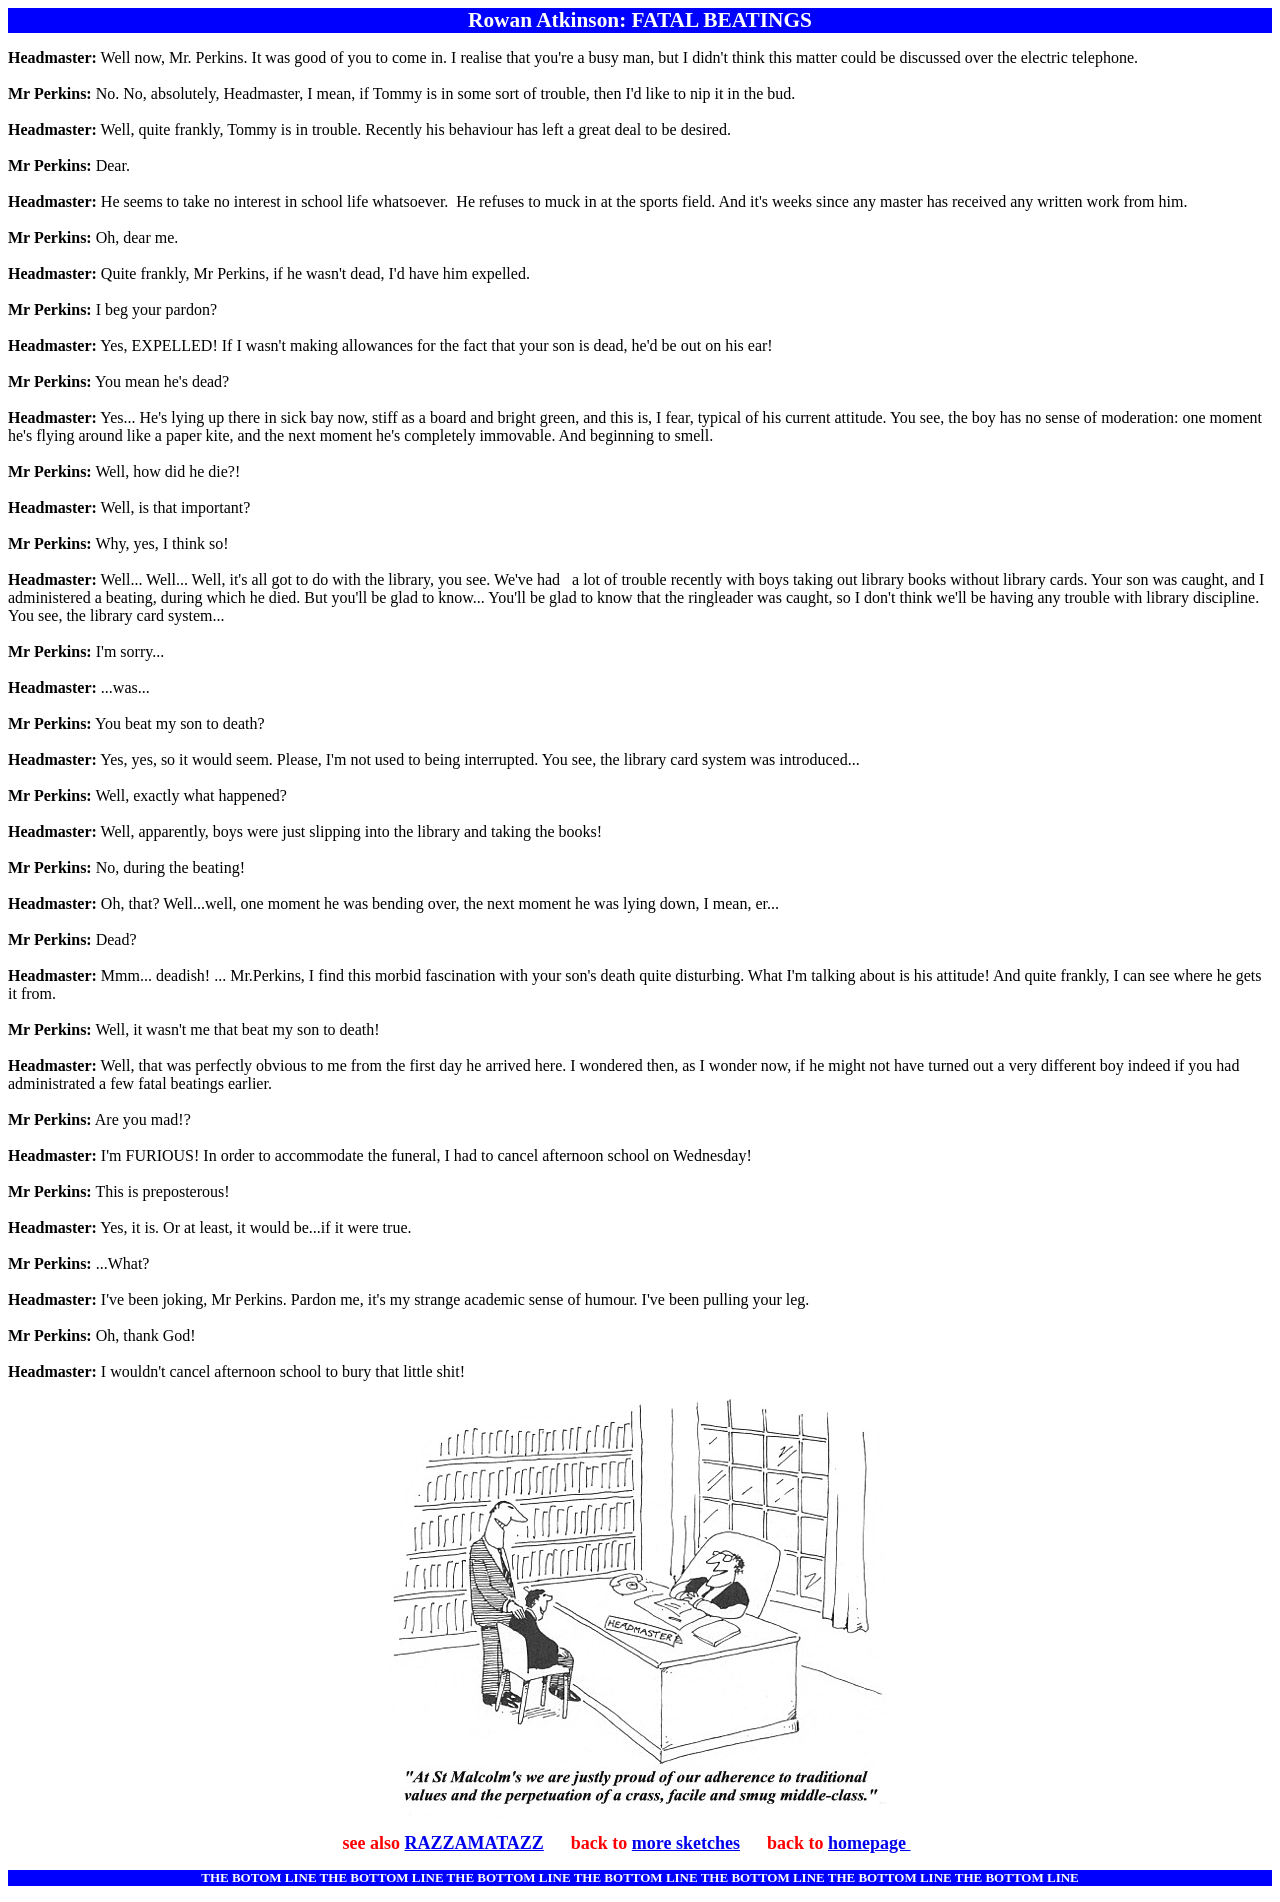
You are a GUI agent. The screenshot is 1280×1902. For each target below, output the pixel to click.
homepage (869, 1843)
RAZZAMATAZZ (473, 1843)
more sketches (686, 1843)
